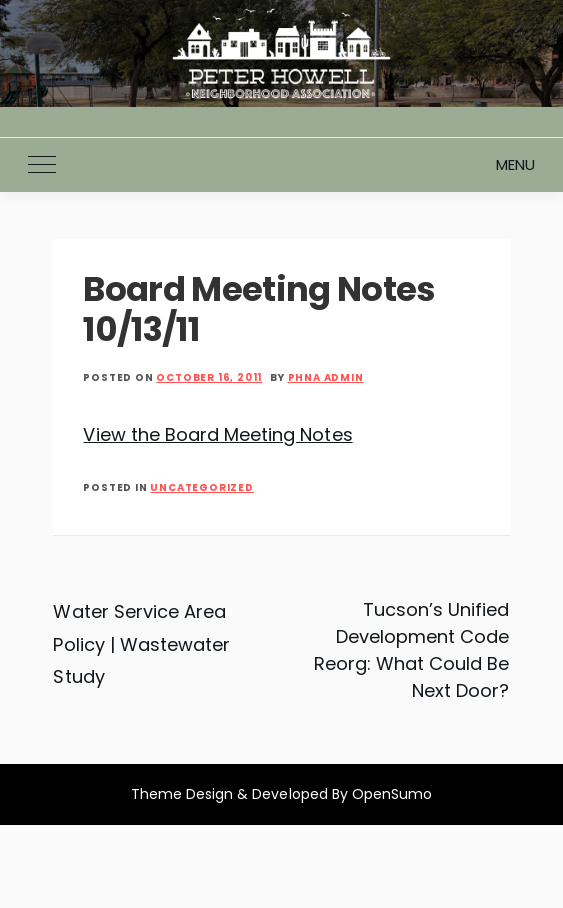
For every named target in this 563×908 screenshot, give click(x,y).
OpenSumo (392, 794)
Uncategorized (201, 487)
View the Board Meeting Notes (217, 434)
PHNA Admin (326, 377)
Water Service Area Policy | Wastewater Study (141, 644)
